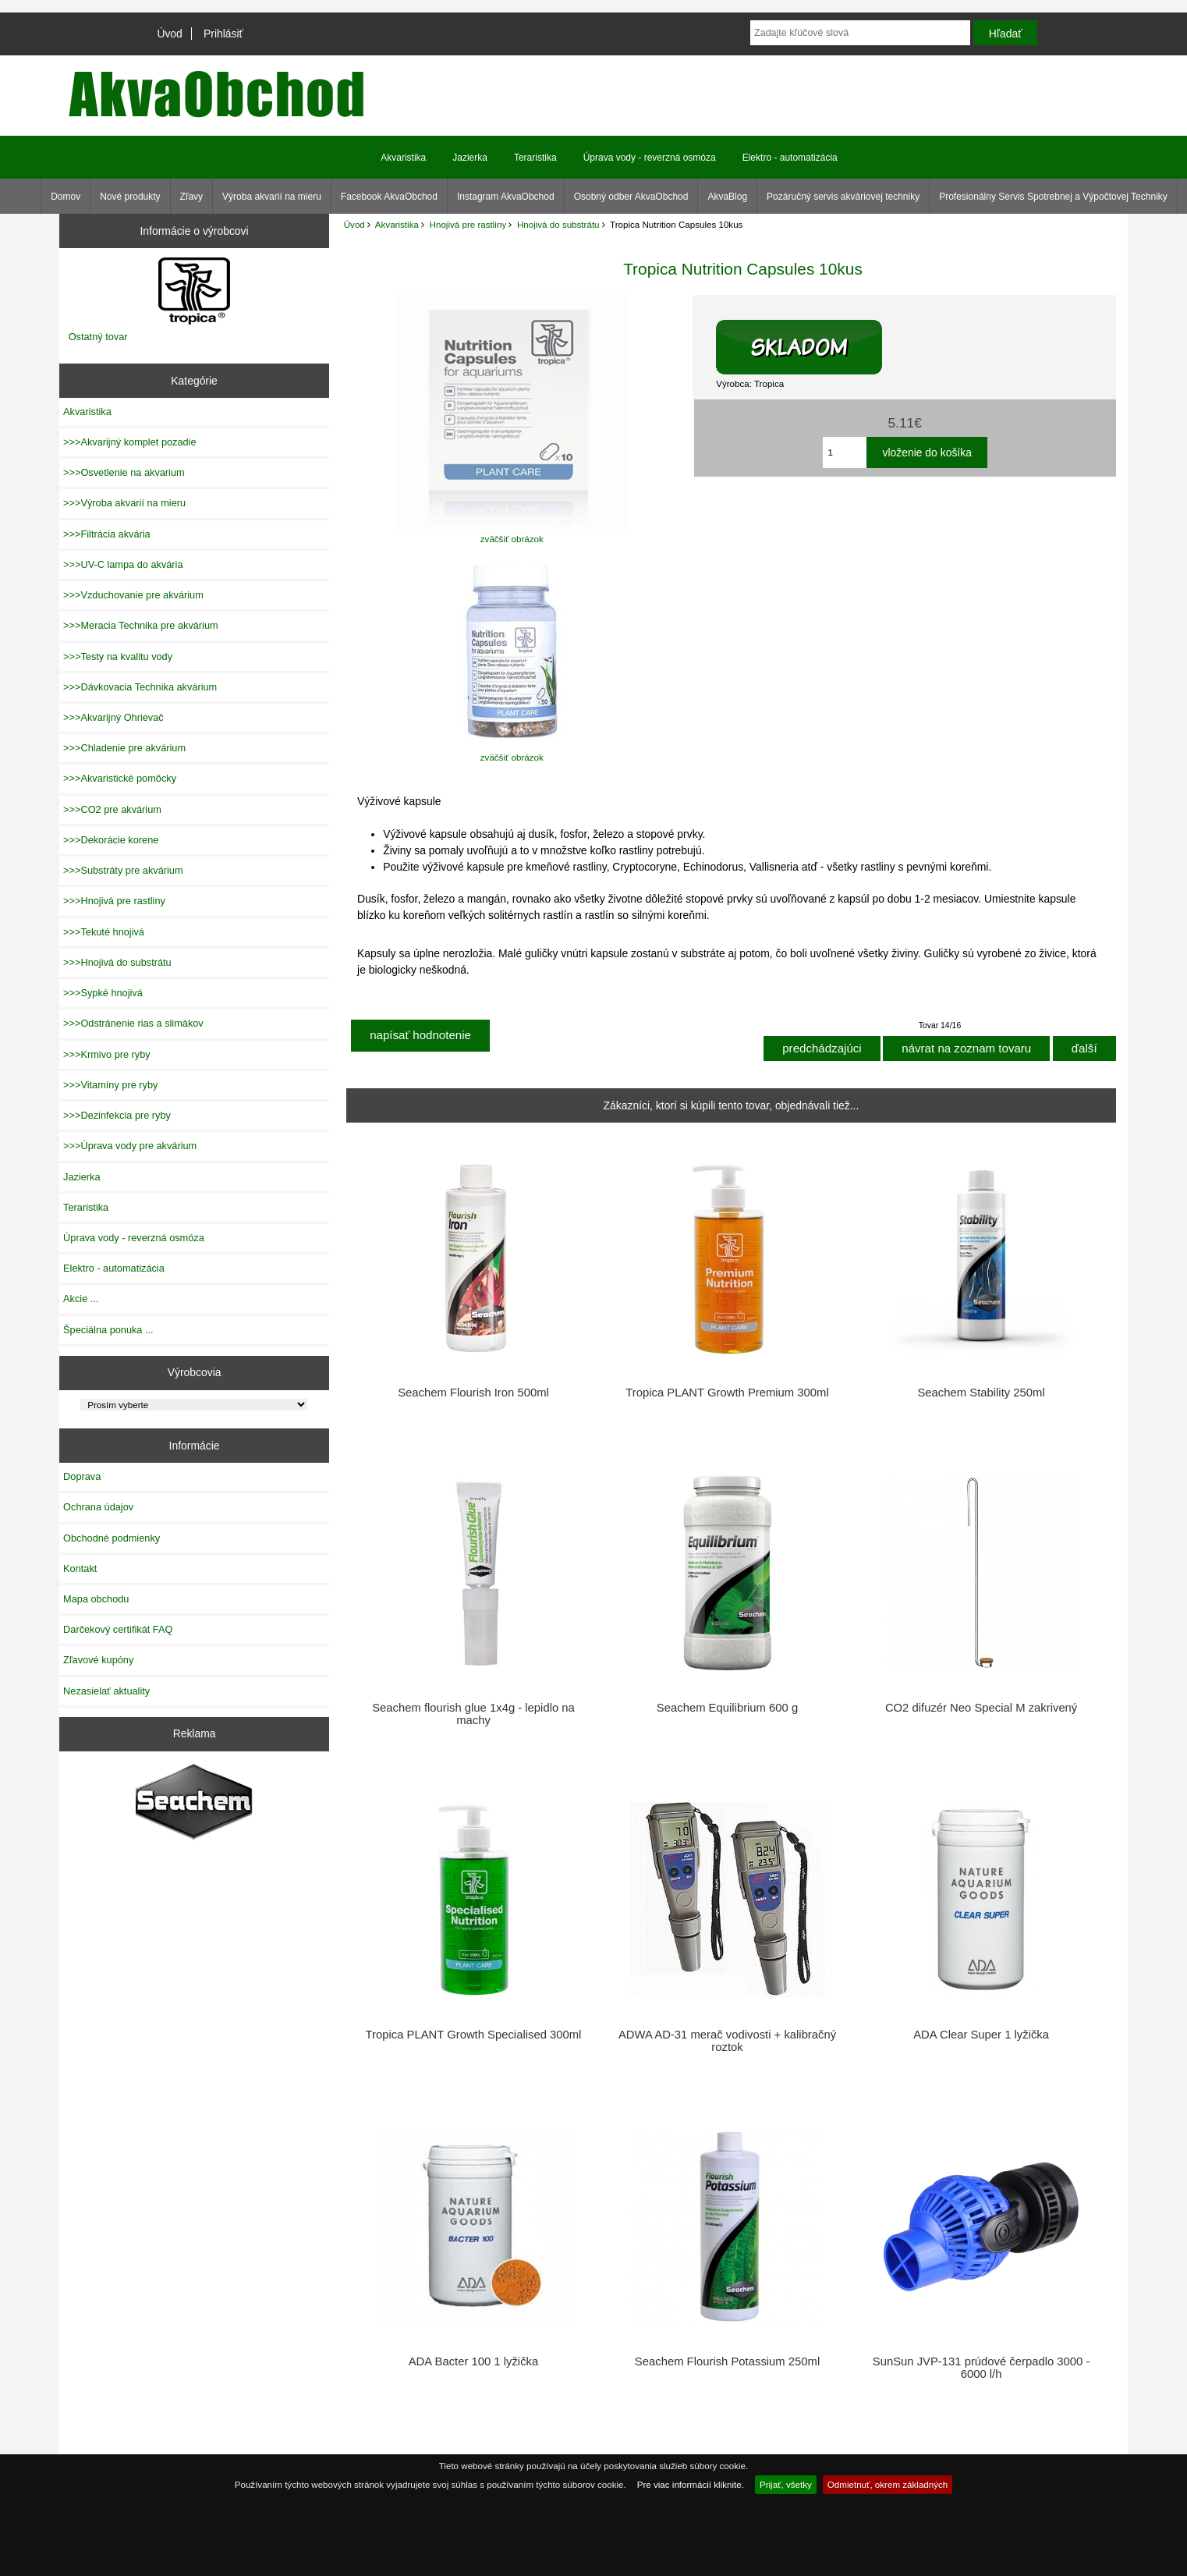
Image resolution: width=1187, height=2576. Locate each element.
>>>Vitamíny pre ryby (110, 1085)
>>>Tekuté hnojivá (103, 932)
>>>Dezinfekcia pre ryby (117, 1115)
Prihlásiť (223, 33)
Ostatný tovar (98, 336)
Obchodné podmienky (111, 1538)
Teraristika (535, 157)
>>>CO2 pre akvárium (112, 809)
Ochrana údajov (98, 1507)
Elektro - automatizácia (790, 157)
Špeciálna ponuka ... (108, 1330)
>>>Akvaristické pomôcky (119, 778)
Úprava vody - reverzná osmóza (649, 157)
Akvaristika (397, 224)
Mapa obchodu (96, 1599)
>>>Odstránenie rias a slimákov (133, 1023)
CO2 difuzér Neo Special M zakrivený (981, 1707)
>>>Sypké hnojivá (103, 993)
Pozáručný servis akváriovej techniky (843, 196)
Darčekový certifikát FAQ (117, 1629)
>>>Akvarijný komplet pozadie (129, 442)
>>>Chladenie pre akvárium (124, 748)
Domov (65, 196)
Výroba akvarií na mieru (271, 196)
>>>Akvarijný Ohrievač (113, 717)
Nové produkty (130, 196)
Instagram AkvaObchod (506, 196)
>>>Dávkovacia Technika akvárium (140, 687)
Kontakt (80, 1568)
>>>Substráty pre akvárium (122, 870)
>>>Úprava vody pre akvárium (130, 1145)
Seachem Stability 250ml (980, 1392)
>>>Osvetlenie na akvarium (124, 472)
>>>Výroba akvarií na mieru (124, 503)
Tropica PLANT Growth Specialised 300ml (474, 2034)
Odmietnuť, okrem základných (887, 2484)
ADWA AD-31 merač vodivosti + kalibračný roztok (727, 2040)
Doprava (82, 1476)
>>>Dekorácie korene (110, 840)
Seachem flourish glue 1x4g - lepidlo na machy (473, 1713)
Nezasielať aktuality (106, 1691)
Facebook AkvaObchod (389, 196)
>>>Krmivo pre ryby (107, 1054)
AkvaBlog (727, 196)
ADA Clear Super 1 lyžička (981, 2034)
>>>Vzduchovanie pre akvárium (133, 595)
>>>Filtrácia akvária (107, 534)
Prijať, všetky (786, 2484)
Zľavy (192, 196)
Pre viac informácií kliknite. (690, 2484)
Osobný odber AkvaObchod (631, 196)
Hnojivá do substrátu (558, 224)
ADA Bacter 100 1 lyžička (473, 2361)
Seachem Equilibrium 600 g (727, 1707)
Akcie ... (80, 1298)
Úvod (169, 33)
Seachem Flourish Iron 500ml (473, 1392)
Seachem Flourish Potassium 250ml (727, 2361)
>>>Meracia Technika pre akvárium (140, 625)
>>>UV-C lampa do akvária (122, 564)
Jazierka (469, 157)
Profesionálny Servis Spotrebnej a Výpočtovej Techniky (1053, 196)
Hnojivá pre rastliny (468, 224)
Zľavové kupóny (98, 1660)
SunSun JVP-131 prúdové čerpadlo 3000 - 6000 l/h (981, 2367)
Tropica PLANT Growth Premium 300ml (726, 1392)
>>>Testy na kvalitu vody (117, 656)
